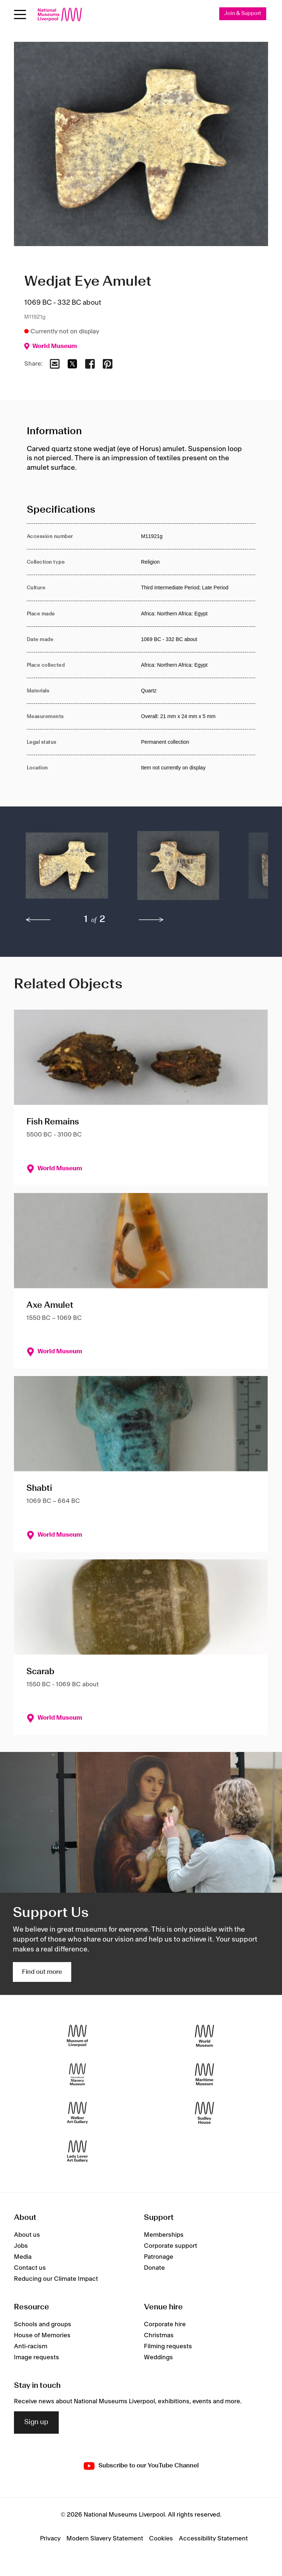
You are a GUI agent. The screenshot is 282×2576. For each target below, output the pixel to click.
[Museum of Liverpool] (77, 2036)
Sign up (36, 2422)
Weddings (158, 2357)
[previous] (38, 920)
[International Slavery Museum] (77, 2074)
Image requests (36, 2357)
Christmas (159, 2335)
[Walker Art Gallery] (77, 2113)
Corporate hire (165, 2324)
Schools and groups (42, 2324)
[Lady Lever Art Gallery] (77, 2151)
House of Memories (42, 2335)
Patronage (158, 2257)
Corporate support (170, 2246)
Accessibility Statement (213, 2538)
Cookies (161, 2538)
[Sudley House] (204, 2113)
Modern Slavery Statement (104, 2538)
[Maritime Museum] (204, 2074)
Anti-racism (30, 2346)
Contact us (30, 2268)
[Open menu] (20, 14)
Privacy (50, 2538)
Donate (154, 2268)
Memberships (164, 2235)
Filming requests (168, 2346)
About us (27, 2235)
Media (23, 2257)
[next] (151, 920)
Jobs (21, 2246)
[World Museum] (204, 2036)
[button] (67, 869)
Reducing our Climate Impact (56, 2279)
